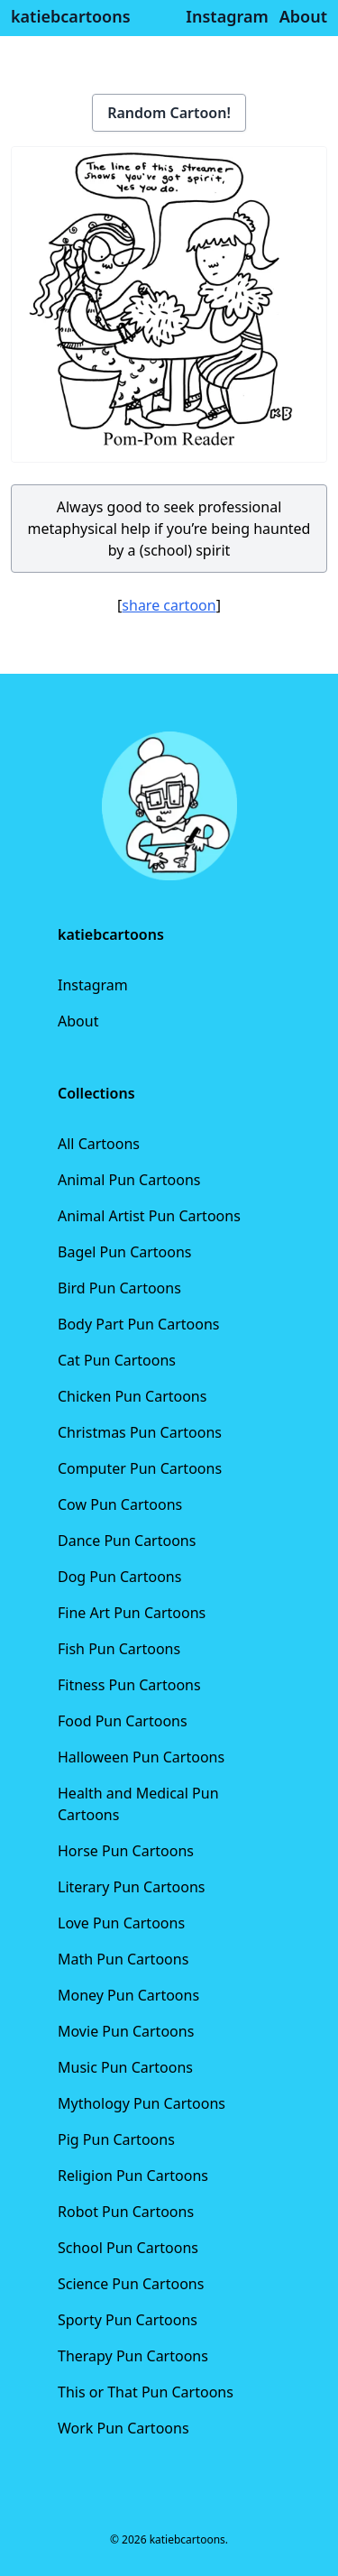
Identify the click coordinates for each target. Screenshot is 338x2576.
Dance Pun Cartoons (127, 1540)
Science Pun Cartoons (131, 2284)
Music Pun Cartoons (125, 2067)
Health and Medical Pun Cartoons (138, 1804)
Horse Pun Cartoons (126, 1851)
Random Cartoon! (169, 113)
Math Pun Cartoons (123, 1959)
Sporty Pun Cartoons (127, 2320)
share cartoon (168, 605)
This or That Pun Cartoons (145, 2392)
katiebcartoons (71, 16)
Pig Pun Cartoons (116, 2139)
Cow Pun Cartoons (120, 1504)
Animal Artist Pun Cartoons (149, 1216)
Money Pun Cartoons (128, 1995)
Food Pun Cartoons (122, 1721)
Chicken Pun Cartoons (132, 1396)
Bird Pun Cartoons (119, 1288)
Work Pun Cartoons (123, 2428)
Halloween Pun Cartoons (141, 1757)
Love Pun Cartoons (121, 1923)
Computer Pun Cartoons (140, 1468)
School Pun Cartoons (128, 2248)
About (78, 1021)
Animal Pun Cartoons (129, 1180)
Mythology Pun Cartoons (141, 2103)
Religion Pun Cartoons (133, 2175)
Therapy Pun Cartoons (133, 2356)
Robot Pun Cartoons (126, 2212)
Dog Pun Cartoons (119, 1577)
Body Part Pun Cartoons (138, 1324)
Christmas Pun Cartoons (140, 1432)
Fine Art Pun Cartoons (132, 1613)
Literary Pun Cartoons (132, 1887)
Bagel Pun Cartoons (125, 1252)
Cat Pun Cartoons (117, 1360)
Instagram (93, 985)
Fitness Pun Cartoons (129, 1685)
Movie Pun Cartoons (126, 2031)
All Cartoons (99, 1144)
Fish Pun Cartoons (119, 1649)
